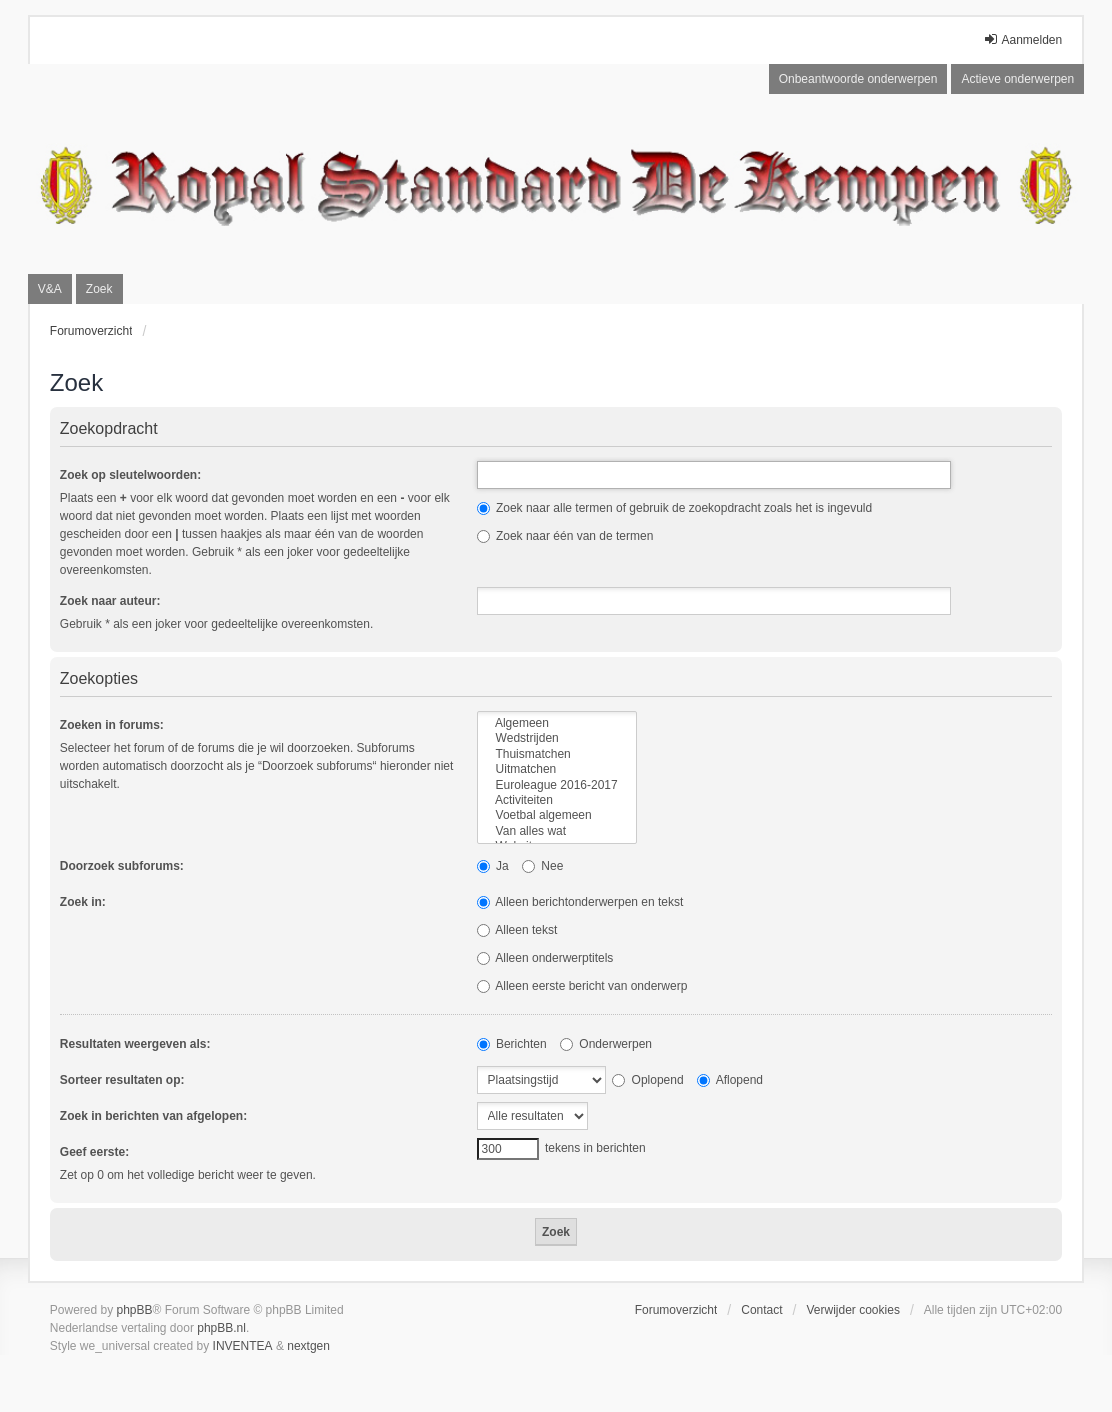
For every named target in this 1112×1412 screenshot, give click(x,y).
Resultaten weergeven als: (135, 1044)
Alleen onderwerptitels (545, 958)
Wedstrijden (557, 738)
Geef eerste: (94, 1152)
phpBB (135, 1310)
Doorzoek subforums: (122, 866)
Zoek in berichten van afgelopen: (153, 1116)
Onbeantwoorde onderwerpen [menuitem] (858, 79)
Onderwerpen (606, 1044)
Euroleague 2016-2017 (557, 785)
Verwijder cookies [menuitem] (853, 1310)
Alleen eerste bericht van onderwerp (582, 986)
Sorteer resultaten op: (122, 1080)
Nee (542, 866)
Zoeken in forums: (112, 725)
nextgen (308, 1346)
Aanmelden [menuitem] (1022, 39)
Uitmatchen (557, 769)
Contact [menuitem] (761, 1310)
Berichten (512, 1044)
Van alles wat (557, 831)
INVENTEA (243, 1346)
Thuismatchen (557, 754)
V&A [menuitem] (50, 289)
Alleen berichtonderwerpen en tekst (580, 902)
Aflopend (730, 1080)
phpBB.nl (221, 1328)
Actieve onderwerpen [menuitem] (1017, 79)
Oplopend (647, 1080)
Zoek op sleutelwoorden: (130, 475)
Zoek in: (83, 902)
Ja (493, 866)
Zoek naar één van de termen (565, 536)
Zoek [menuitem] (99, 289)
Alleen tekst (517, 930)
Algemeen (557, 723)
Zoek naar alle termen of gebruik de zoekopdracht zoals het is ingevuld (675, 508)
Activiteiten (557, 800)
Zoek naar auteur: (110, 601)
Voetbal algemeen (557, 815)
